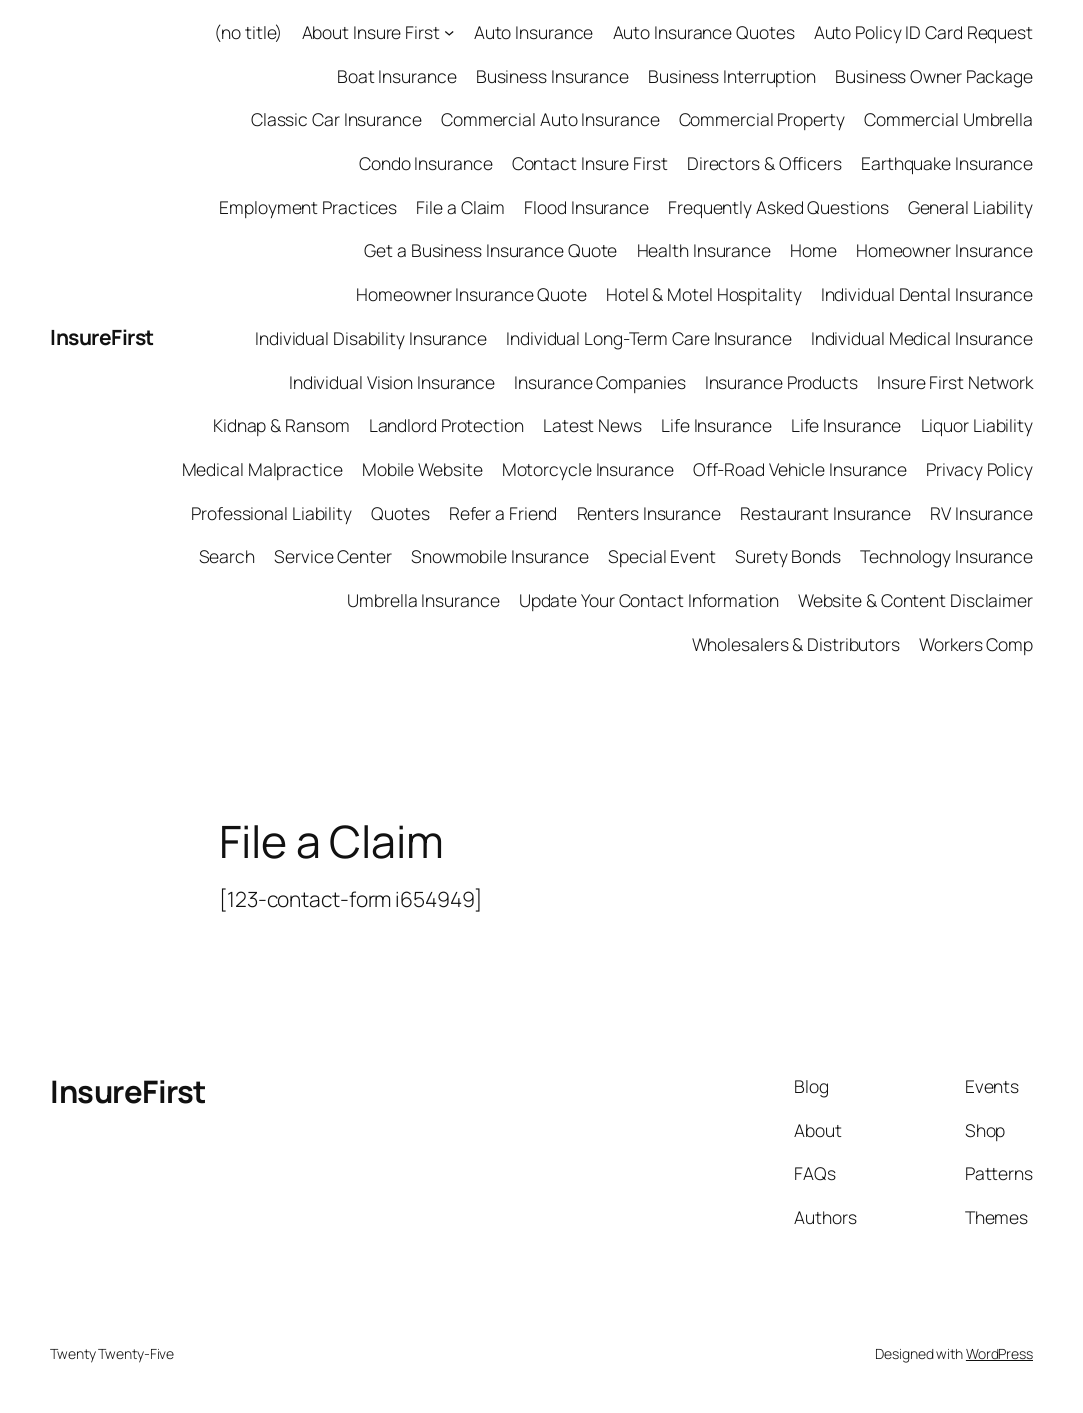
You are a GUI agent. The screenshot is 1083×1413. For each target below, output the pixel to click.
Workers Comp (976, 644)
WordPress (999, 1353)
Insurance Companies (599, 382)
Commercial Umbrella (948, 119)
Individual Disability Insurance (371, 338)
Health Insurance (704, 250)
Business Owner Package (934, 76)
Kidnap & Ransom (281, 425)
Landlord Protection (446, 425)
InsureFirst (102, 337)
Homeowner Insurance (944, 250)
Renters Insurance (649, 513)
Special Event (662, 556)
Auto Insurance (534, 32)
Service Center (333, 556)
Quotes (400, 513)
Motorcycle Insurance (588, 469)
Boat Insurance (397, 76)
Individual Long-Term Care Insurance (649, 338)
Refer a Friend (503, 513)
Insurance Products (781, 382)
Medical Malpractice (262, 469)
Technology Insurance (946, 556)
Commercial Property (762, 119)
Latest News (592, 425)
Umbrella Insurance (423, 600)
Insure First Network (955, 382)
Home (813, 250)
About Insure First (371, 32)
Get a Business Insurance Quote (490, 250)
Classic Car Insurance (336, 119)
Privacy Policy (979, 469)
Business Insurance (552, 76)
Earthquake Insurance (947, 163)
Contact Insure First (590, 163)
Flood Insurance (586, 207)
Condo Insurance (426, 163)
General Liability (970, 207)
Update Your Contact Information (649, 600)
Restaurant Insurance (825, 513)
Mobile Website (422, 469)
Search (227, 556)
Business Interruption (732, 76)
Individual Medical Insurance (922, 338)
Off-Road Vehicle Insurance (800, 469)
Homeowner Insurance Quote (471, 294)
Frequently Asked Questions (778, 207)
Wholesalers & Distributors (796, 644)
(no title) (248, 32)
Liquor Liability (977, 425)
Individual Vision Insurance (392, 382)
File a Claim (460, 207)
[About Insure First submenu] (449, 32)
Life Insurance (716, 425)
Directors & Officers (764, 163)
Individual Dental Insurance (927, 294)
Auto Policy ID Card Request (923, 32)
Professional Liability (271, 513)
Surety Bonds (788, 556)
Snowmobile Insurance (500, 556)
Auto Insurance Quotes (704, 32)
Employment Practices (308, 207)
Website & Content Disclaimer (915, 600)
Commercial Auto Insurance (550, 119)
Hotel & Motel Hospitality (704, 294)
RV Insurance (981, 513)
